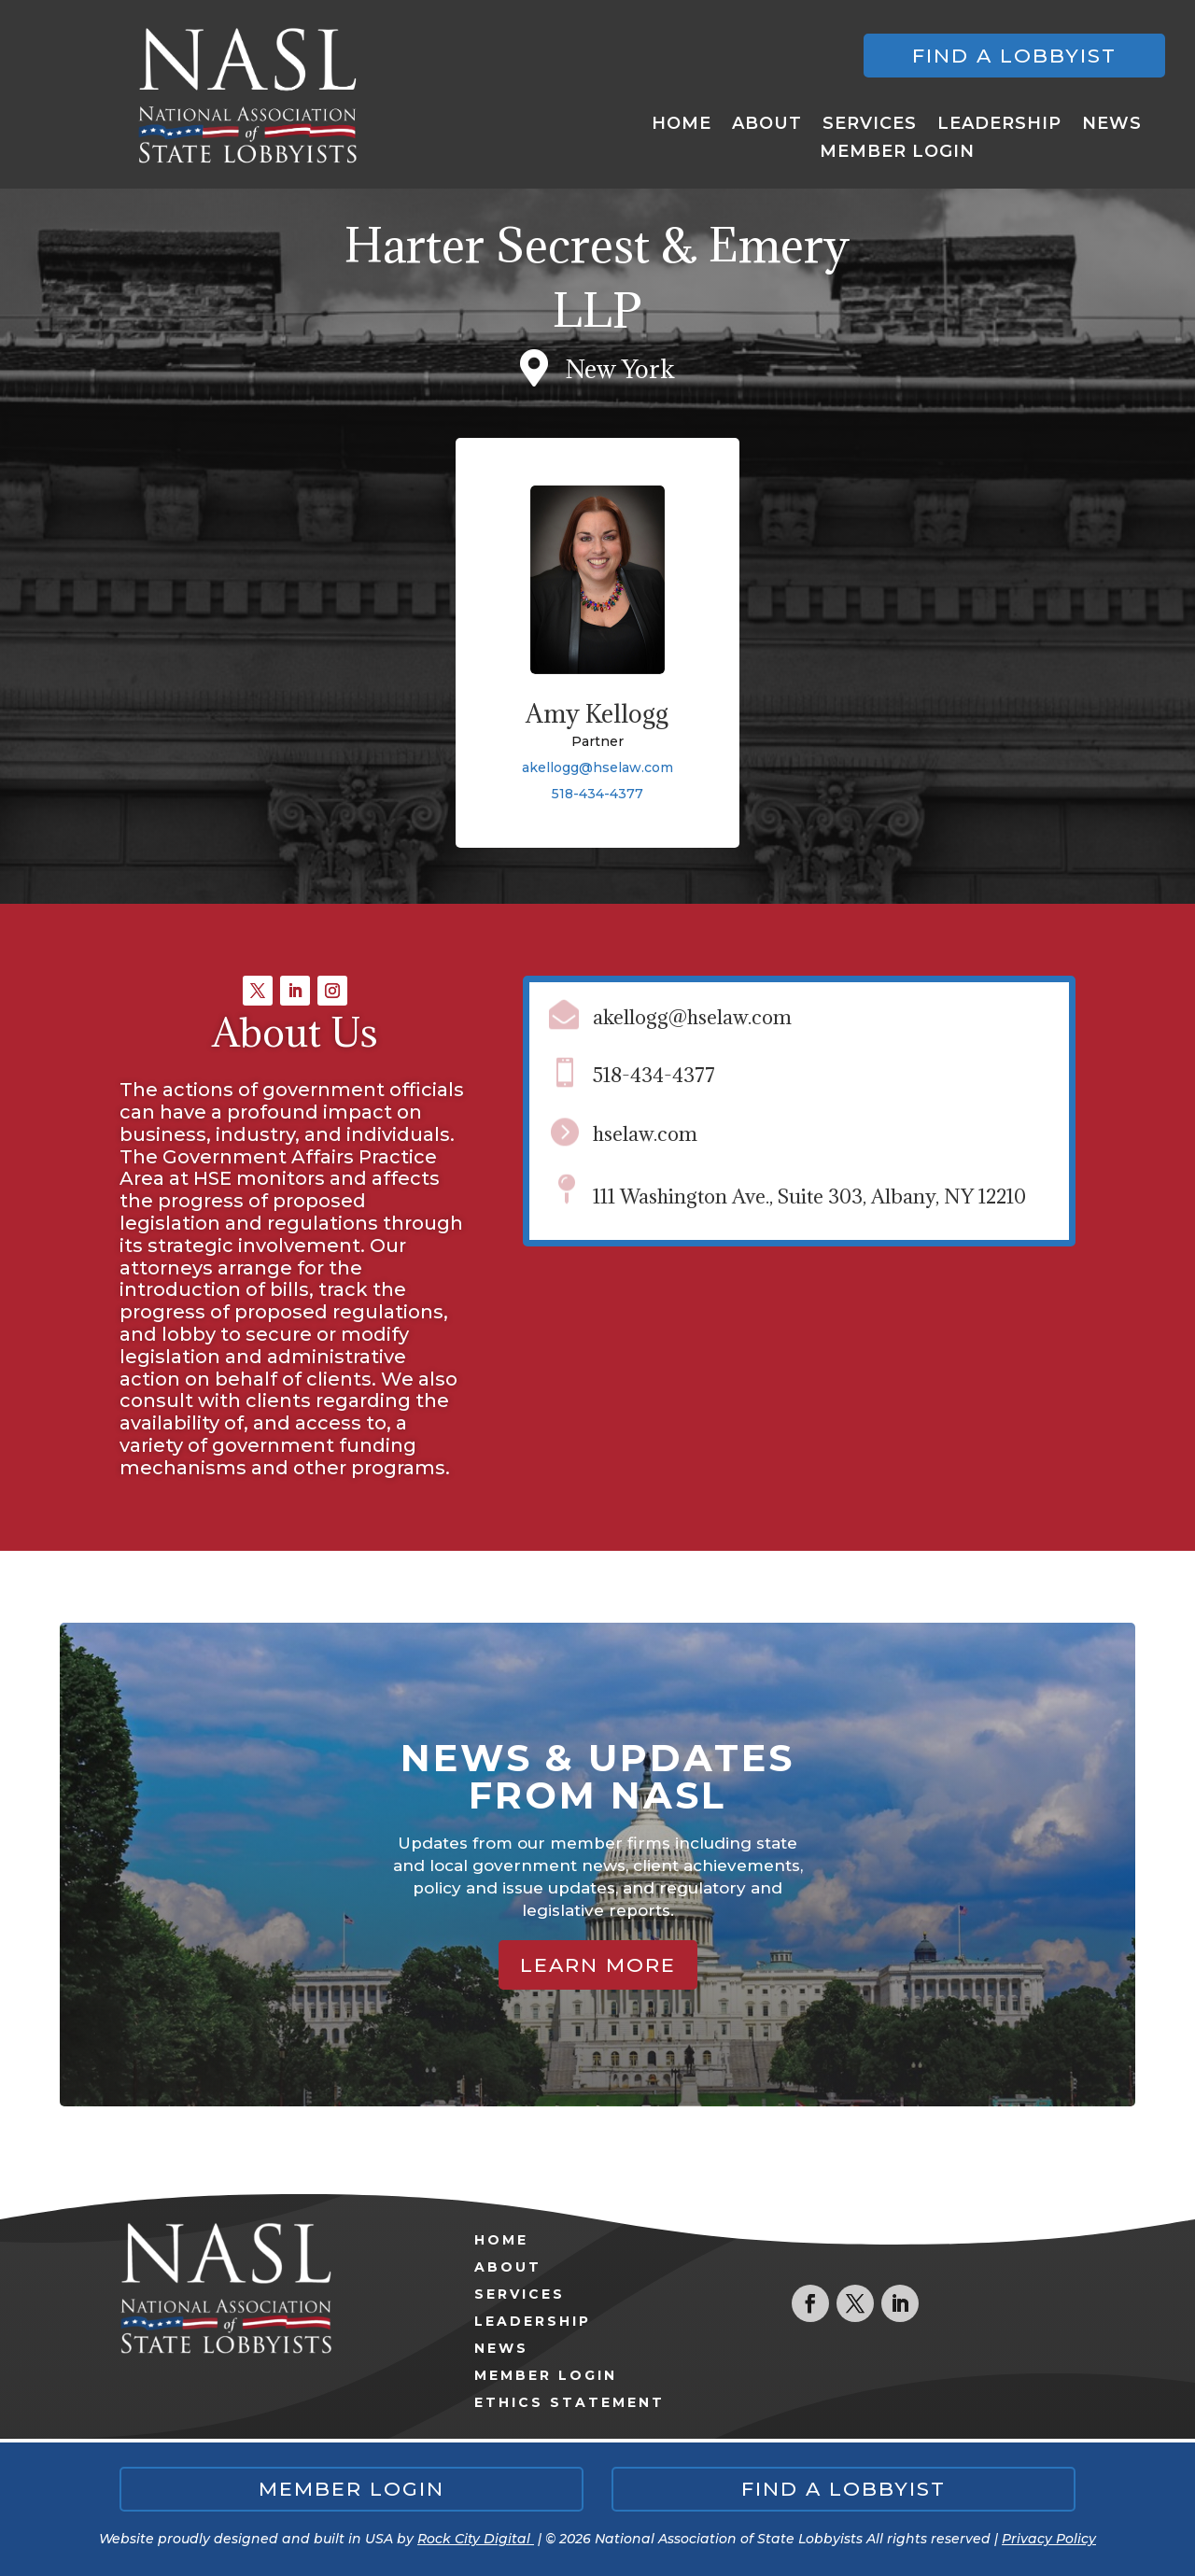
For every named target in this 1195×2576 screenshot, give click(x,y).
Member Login (897, 153)
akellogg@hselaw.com (597, 767)
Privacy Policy (1049, 2538)
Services (869, 125)
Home (681, 125)
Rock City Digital (475, 2538)
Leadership (999, 125)
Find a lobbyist (1014, 55)
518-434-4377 (597, 793)
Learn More (598, 1965)
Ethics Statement (569, 2402)
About (767, 125)
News (1112, 125)
